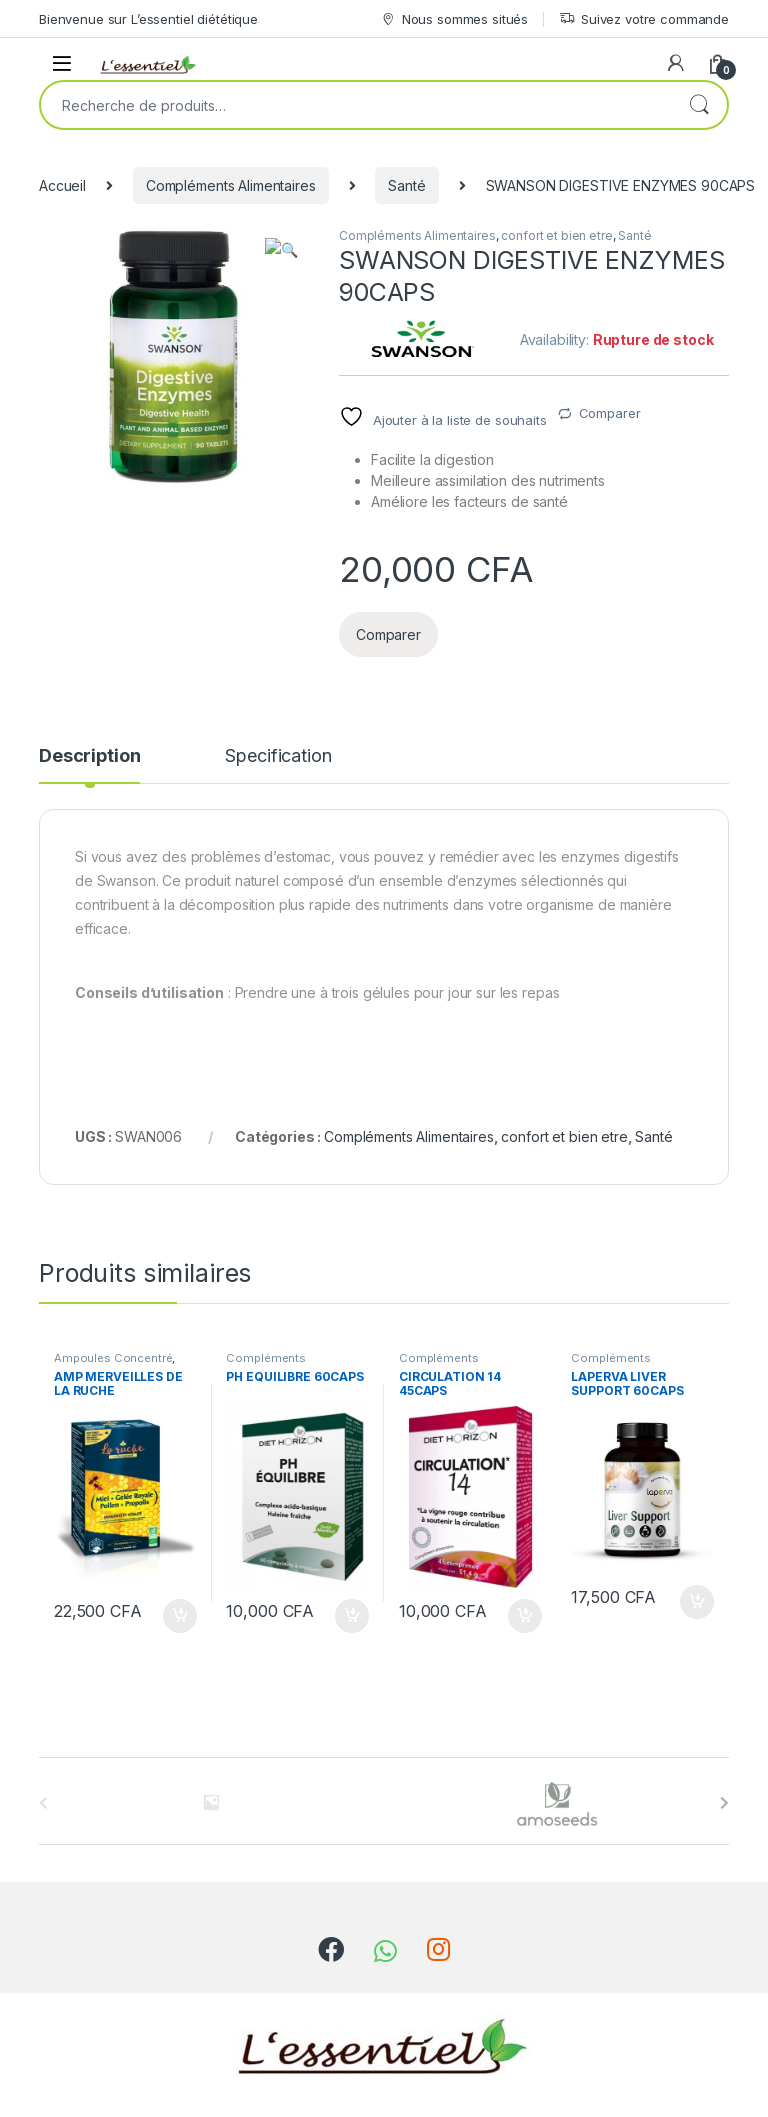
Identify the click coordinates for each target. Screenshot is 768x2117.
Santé (406, 185)
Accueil (62, 185)
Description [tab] (89, 756)
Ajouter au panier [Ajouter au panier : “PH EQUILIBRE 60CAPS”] (352, 1616)
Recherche (699, 105)
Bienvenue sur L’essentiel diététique (148, 19)
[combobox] (356, 105)
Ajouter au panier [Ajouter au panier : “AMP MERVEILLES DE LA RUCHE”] (180, 1616)
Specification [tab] (278, 756)
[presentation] (724, 1803)
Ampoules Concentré (113, 1358)
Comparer (610, 413)
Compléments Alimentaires (231, 185)
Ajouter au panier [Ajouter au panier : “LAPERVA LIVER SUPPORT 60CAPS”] (697, 1602)
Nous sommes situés (454, 19)
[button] (290, 249)
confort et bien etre (556, 235)
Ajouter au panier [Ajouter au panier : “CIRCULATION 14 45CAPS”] (525, 1616)
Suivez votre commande (644, 19)
